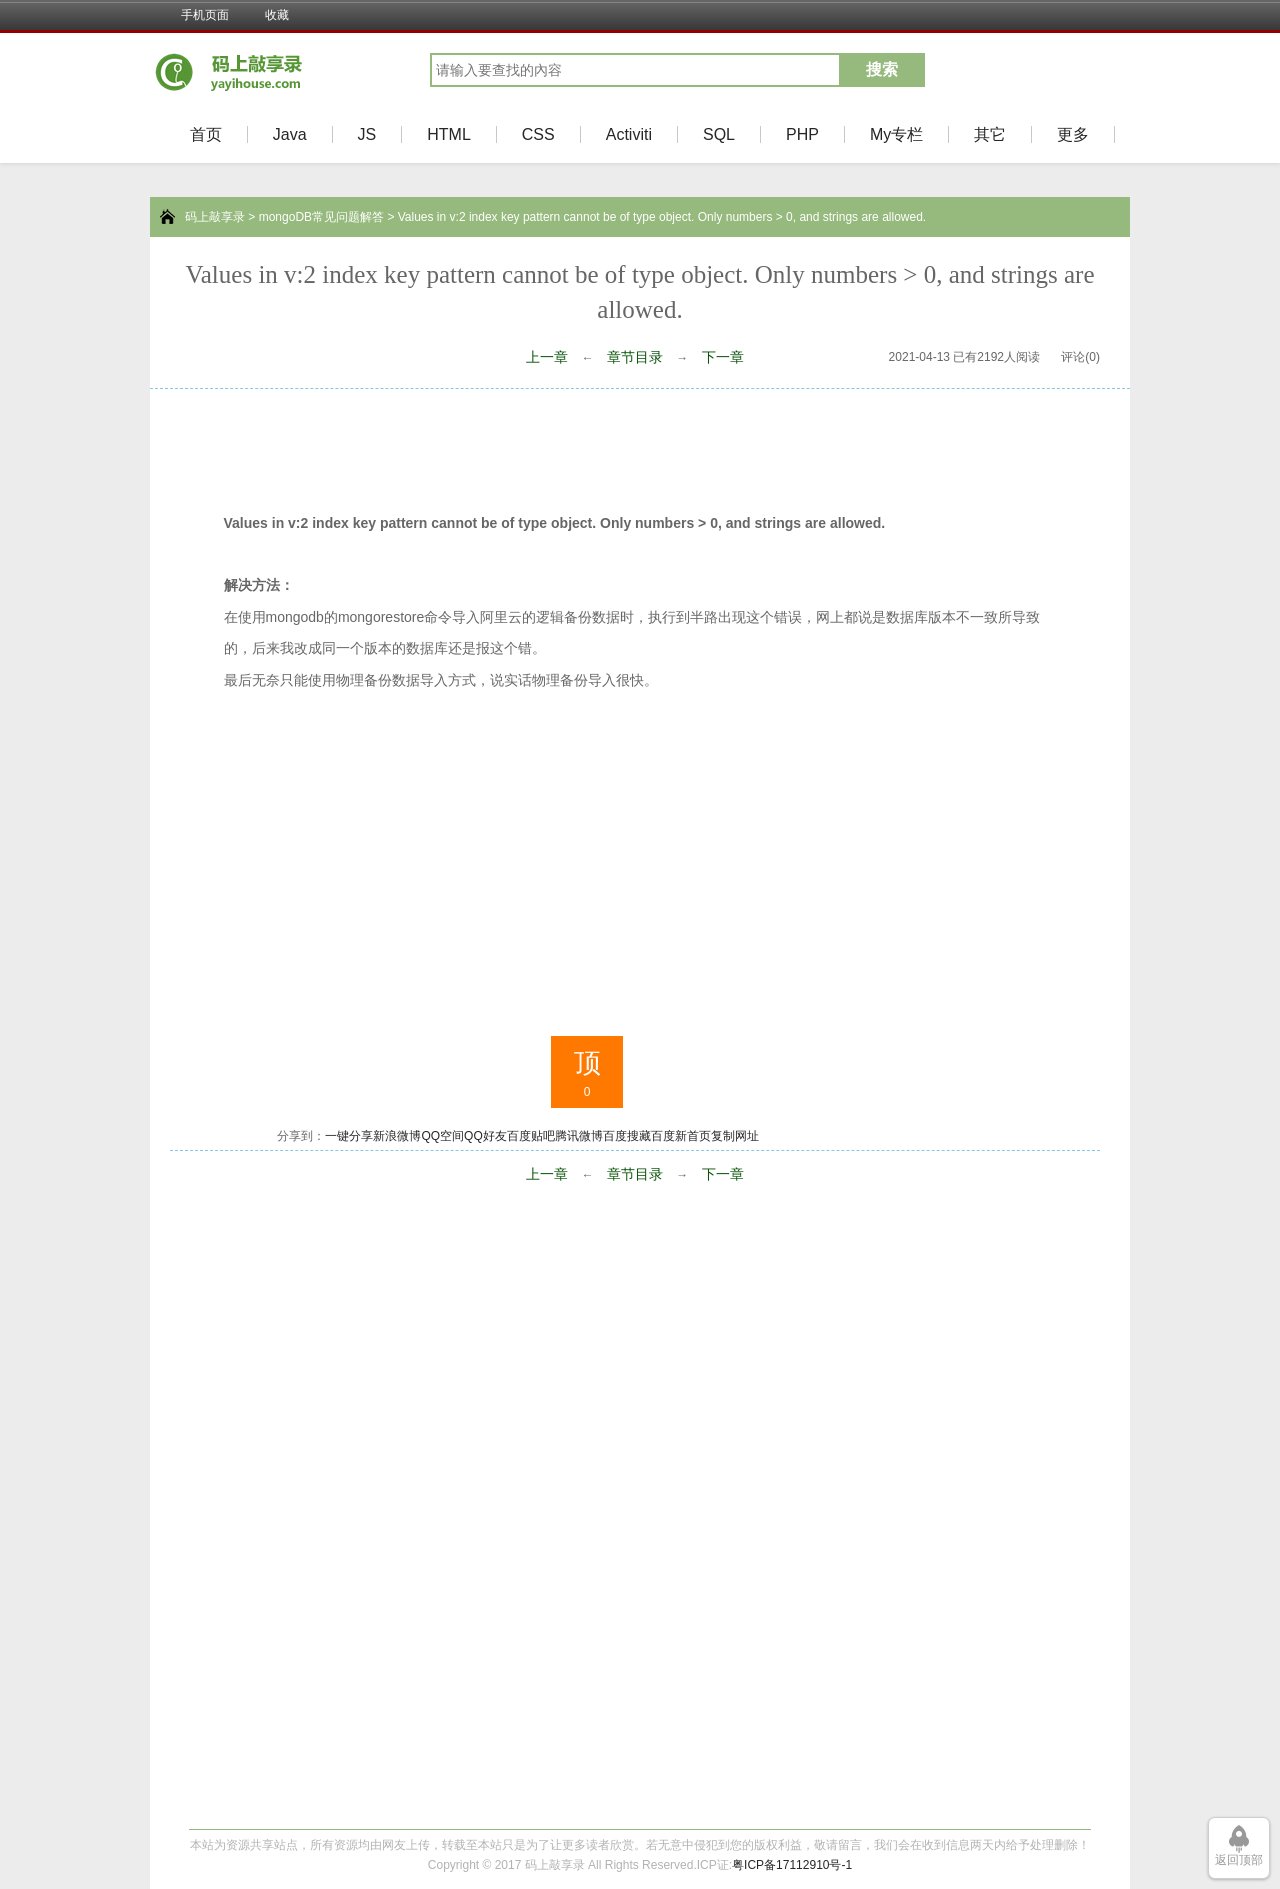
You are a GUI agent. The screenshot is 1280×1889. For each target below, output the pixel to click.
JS (367, 134)
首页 (206, 134)
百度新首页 (681, 1136)
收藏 (277, 15)
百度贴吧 (531, 1136)
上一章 (547, 357)
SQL (719, 134)
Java (290, 134)
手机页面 (205, 15)
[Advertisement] (640, 444)
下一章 (723, 357)
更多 (1073, 134)
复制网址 (735, 1136)
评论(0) (1080, 357)
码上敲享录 (215, 217)
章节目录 (635, 357)
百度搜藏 (627, 1136)
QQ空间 (442, 1136)
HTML (449, 134)
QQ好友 (485, 1136)
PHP (802, 134)
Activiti (629, 134)
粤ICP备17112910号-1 (792, 1865)
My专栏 (896, 134)
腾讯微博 (579, 1136)
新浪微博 (397, 1136)
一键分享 (349, 1136)
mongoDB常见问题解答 (321, 217)
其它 (990, 134)
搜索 (882, 69)
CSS (538, 134)
